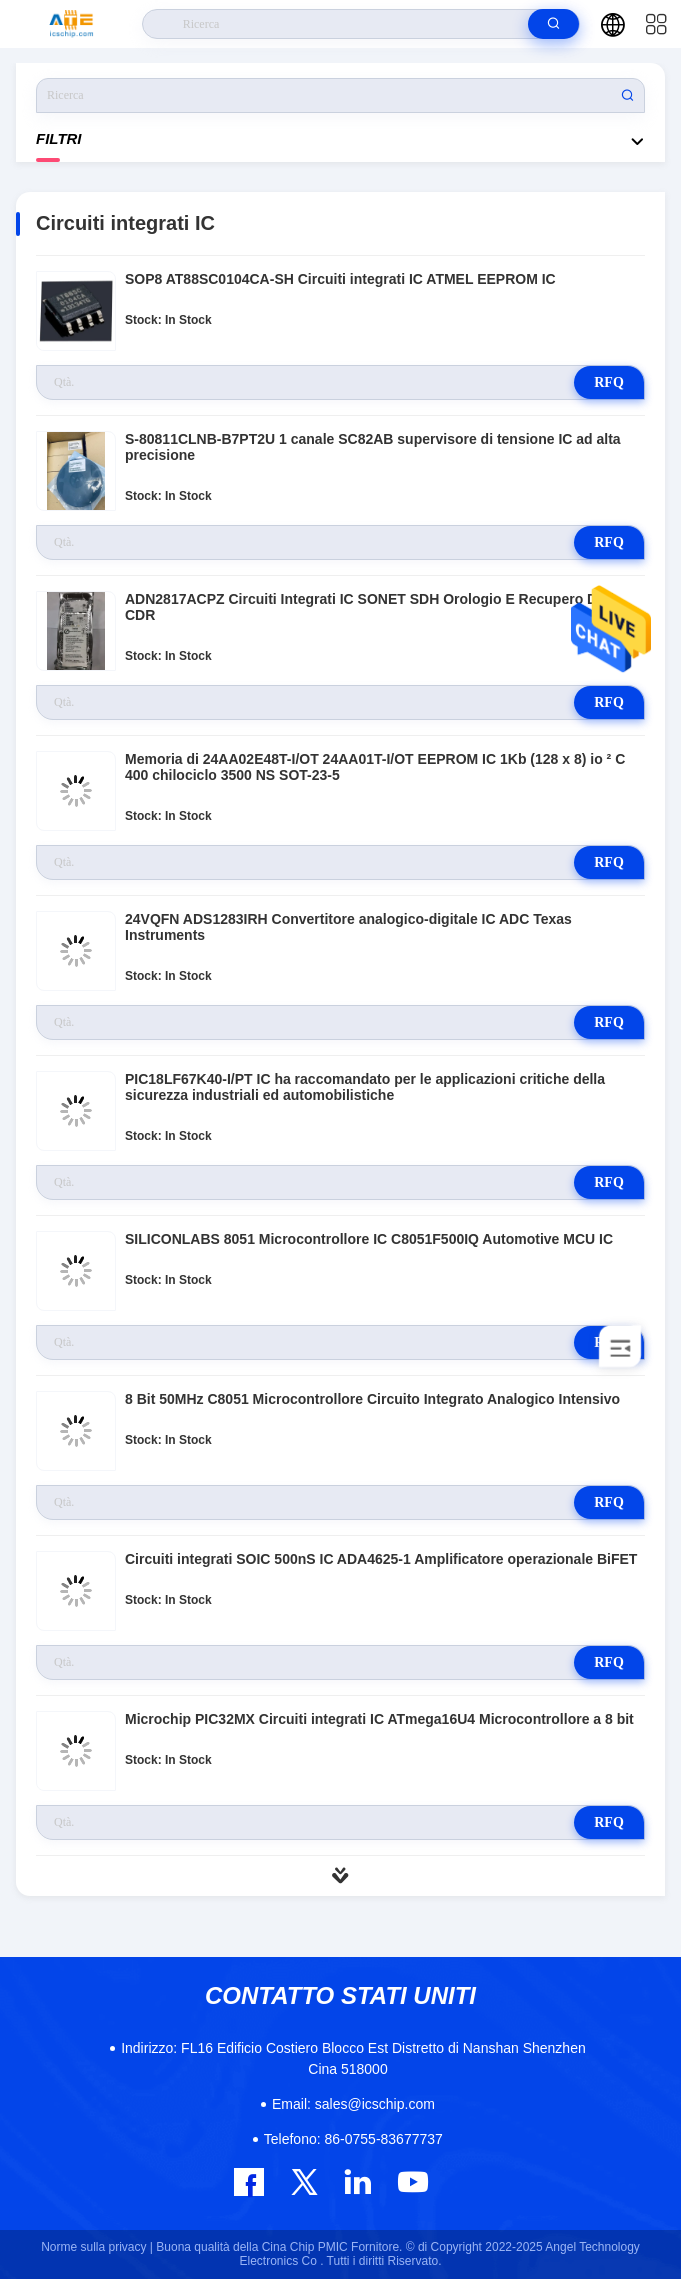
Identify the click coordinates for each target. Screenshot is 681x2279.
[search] (553, 24)
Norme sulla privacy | (97, 2247)
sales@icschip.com (353, 2104)
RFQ (609, 382)
